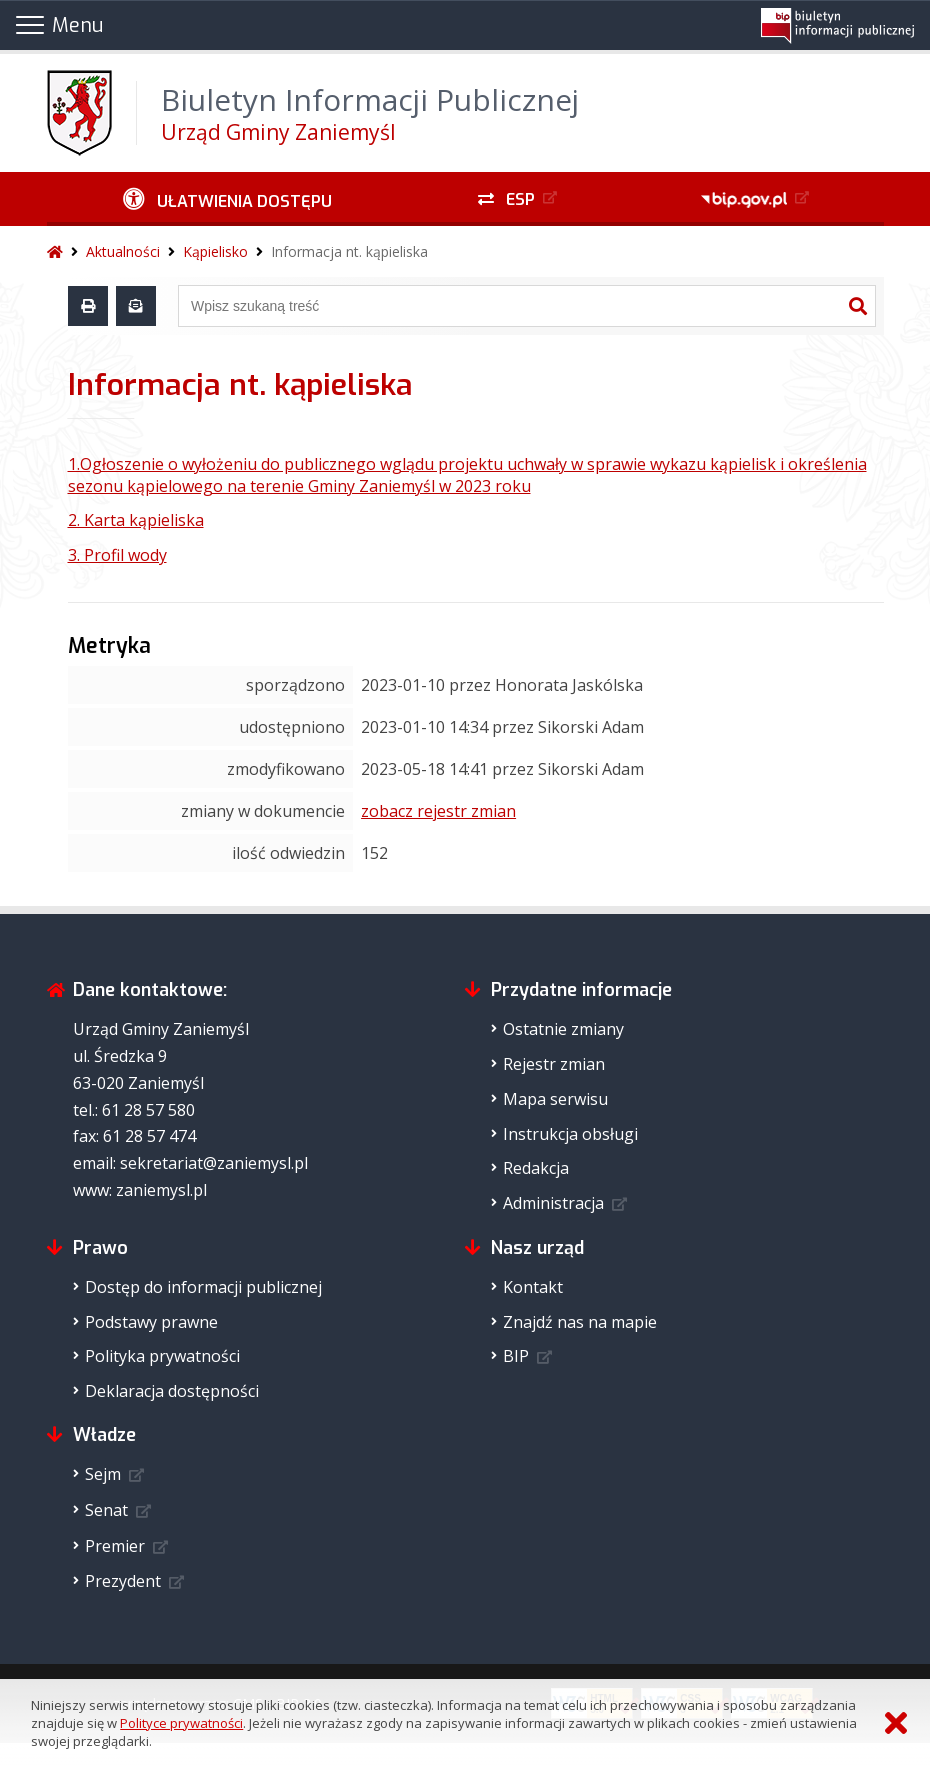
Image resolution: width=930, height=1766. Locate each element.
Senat (106, 1510)
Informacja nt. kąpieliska (349, 251)
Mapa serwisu (555, 1099)
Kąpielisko (215, 251)
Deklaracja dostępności (172, 1391)
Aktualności (123, 251)
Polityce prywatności (181, 1723)
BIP (516, 1356)
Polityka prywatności (162, 1356)
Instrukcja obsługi (570, 1134)
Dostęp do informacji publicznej (203, 1287)
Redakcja (536, 1168)
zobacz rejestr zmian (438, 811)
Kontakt (533, 1287)
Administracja (553, 1203)
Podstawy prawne (151, 1322)
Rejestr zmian (554, 1064)
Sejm (103, 1474)
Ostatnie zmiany (563, 1029)
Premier (115, 1546)
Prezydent (123, 1581)
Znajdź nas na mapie (580, 1322)
